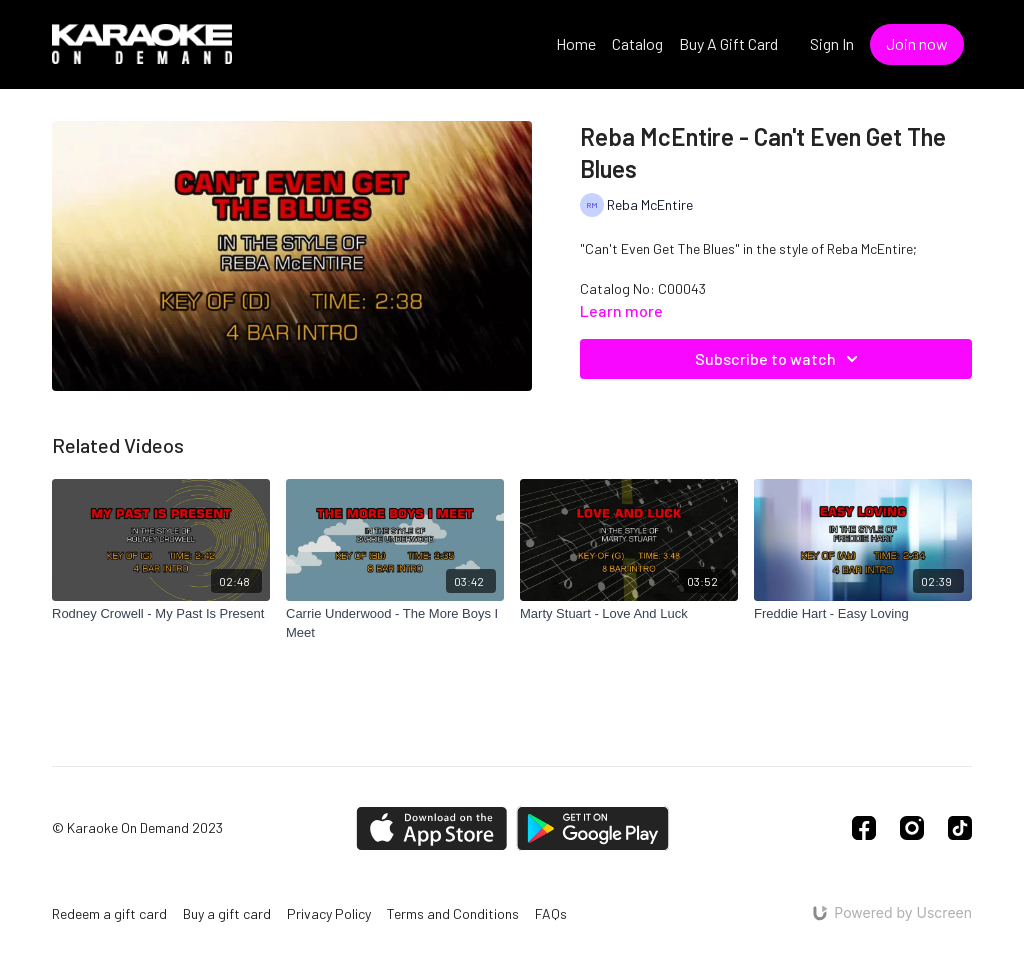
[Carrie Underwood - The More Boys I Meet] (395, 623)
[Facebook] (864, 828)
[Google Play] (593, 828)
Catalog (637, 43)
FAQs (551, 913)
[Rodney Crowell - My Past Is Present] (161, 614)
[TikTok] (960, 828)
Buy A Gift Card (728, 43)
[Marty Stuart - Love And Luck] (629, 614)
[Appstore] (431, 828)
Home (576, 43)
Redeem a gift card (109, 913)
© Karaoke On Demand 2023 (137, 828)
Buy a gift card (227, 913)
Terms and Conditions (453, 913)
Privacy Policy (329, 913)
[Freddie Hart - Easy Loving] (863, 614)
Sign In (832, 43)
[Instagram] (912, 828)
